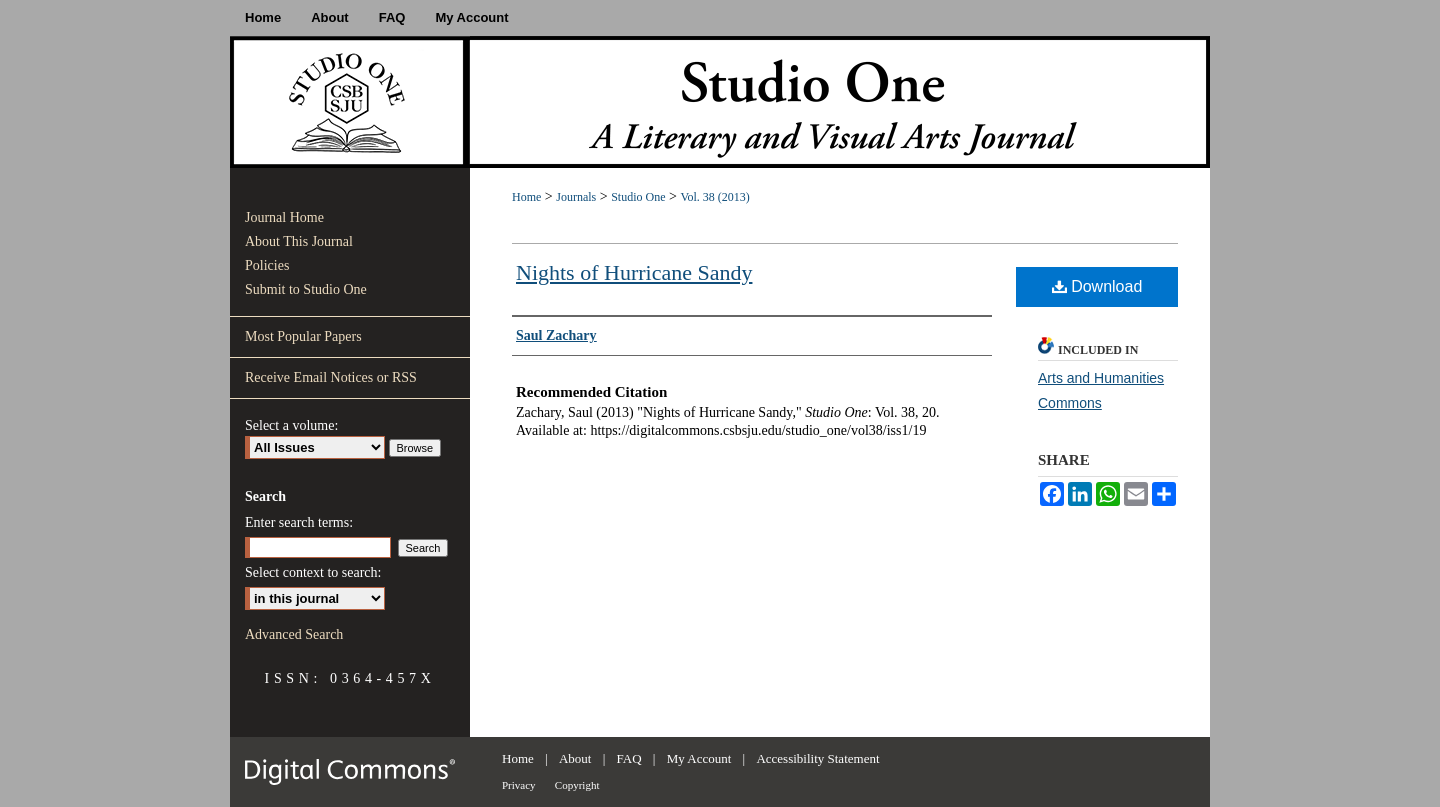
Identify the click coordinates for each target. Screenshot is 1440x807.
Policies (267, 265)
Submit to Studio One (306, 289)
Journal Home (284, 217)
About (575, 758)
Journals (576, 197)
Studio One (638, 197)
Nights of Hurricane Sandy (634, 272)
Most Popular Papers (303, 336)
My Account (699, 758)
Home (526, 197)
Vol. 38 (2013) (714, 197)
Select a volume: (291, 425)
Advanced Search (294, 634)
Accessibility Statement (817, 758)
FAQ (629, 758)
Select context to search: (313, 572)
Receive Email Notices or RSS (331, 377)
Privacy (519, 785)
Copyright (577, 785)
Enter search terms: (299, 522)
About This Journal (299, 241)
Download (1097, 286)
